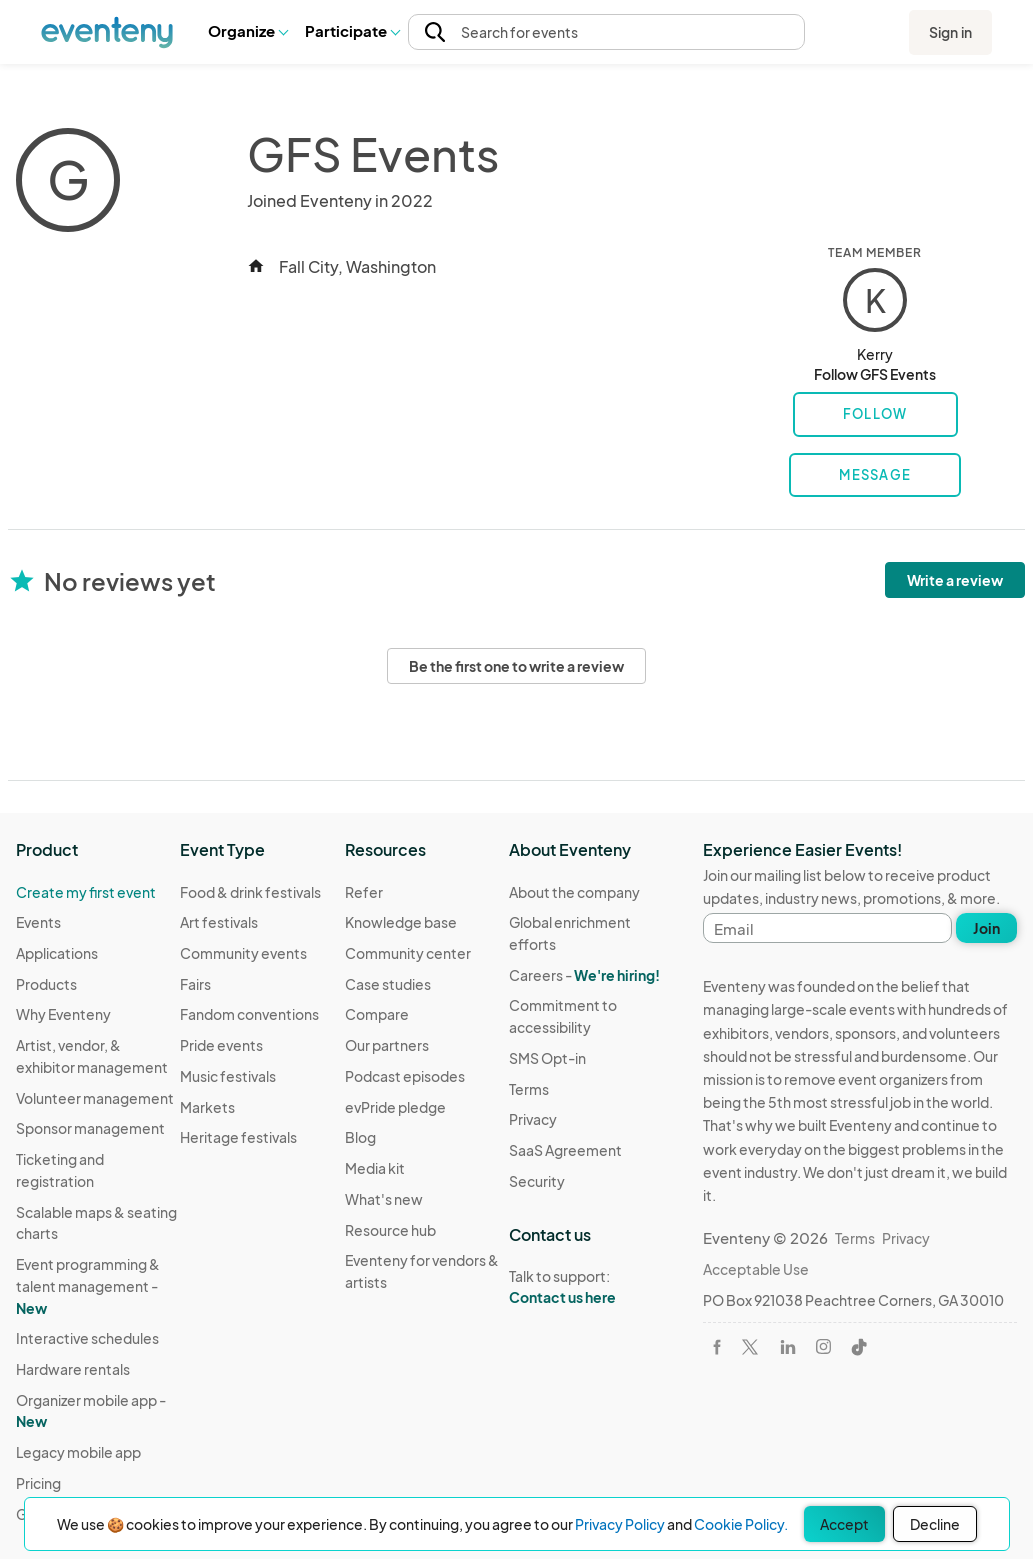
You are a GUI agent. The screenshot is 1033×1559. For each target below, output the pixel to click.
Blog (360, 1137)
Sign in (950, 32)
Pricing (38, 1483)
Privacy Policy (620, 1524)
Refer (364, 892)
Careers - (584, 975)
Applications (57, 953)
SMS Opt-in (547, 1058)
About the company (574, 892)
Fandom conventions (249, 1014)
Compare (377, 1014)
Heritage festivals (238, 1137)
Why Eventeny (63, 1014)
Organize (247, 30)
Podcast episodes (405, 1076)
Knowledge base (401, 922)
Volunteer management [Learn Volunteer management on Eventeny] (95, 1098)
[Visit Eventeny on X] (750, 1347)
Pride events (221, 1045)
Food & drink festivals (250, 892)
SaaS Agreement (565, 1150)
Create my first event (86, 892)
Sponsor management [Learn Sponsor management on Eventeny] (90, 1128)
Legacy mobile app (78, 1452)
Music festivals (228, 1076)
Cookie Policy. (741, 1524)
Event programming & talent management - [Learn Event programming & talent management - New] (88, 1285)
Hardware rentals (73, 1369)
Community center (408, 953)
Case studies (388, 984)
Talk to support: (591, 1287)
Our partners (387, 1045)
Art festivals (219, 922)
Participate (352, 30)
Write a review (955, 580)
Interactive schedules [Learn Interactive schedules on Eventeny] (87, 1338)
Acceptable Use (756, 1269)
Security (537, 1181)
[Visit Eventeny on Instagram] (823, 1346)
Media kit (375, 1168)
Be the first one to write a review (516, 666)
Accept (844, 1524)
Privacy (533, 1119)
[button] (247, 32)
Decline (935, 1524)
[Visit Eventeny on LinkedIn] (788, 1347)
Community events (243, 953)
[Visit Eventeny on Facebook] (717, 1347)
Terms (529, 1089)
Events (38, 922)
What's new (384, 1199)
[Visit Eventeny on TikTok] (859, 1347)
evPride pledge (395, 1107)
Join (986, 928)
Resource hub (390, 1230)
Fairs (195, 984)
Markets (207, 1107)
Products (46, 984)
